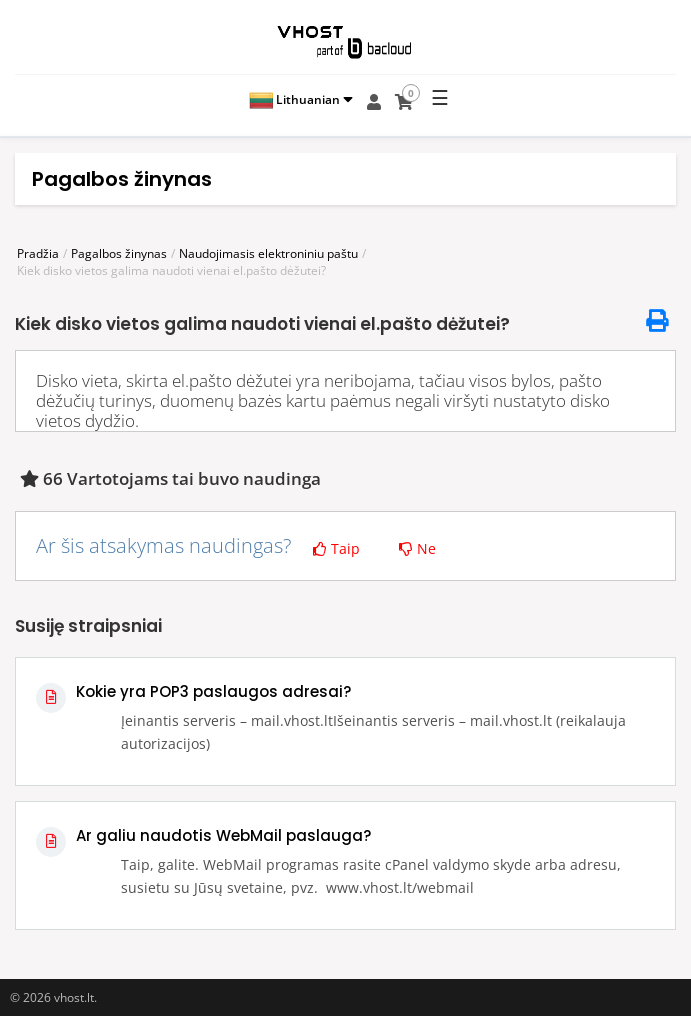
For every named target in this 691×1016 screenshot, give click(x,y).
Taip (336, 548)
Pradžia (38, 253)
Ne (417, 548)
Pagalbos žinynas (119, 253)
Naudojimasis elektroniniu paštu (268, 253)
